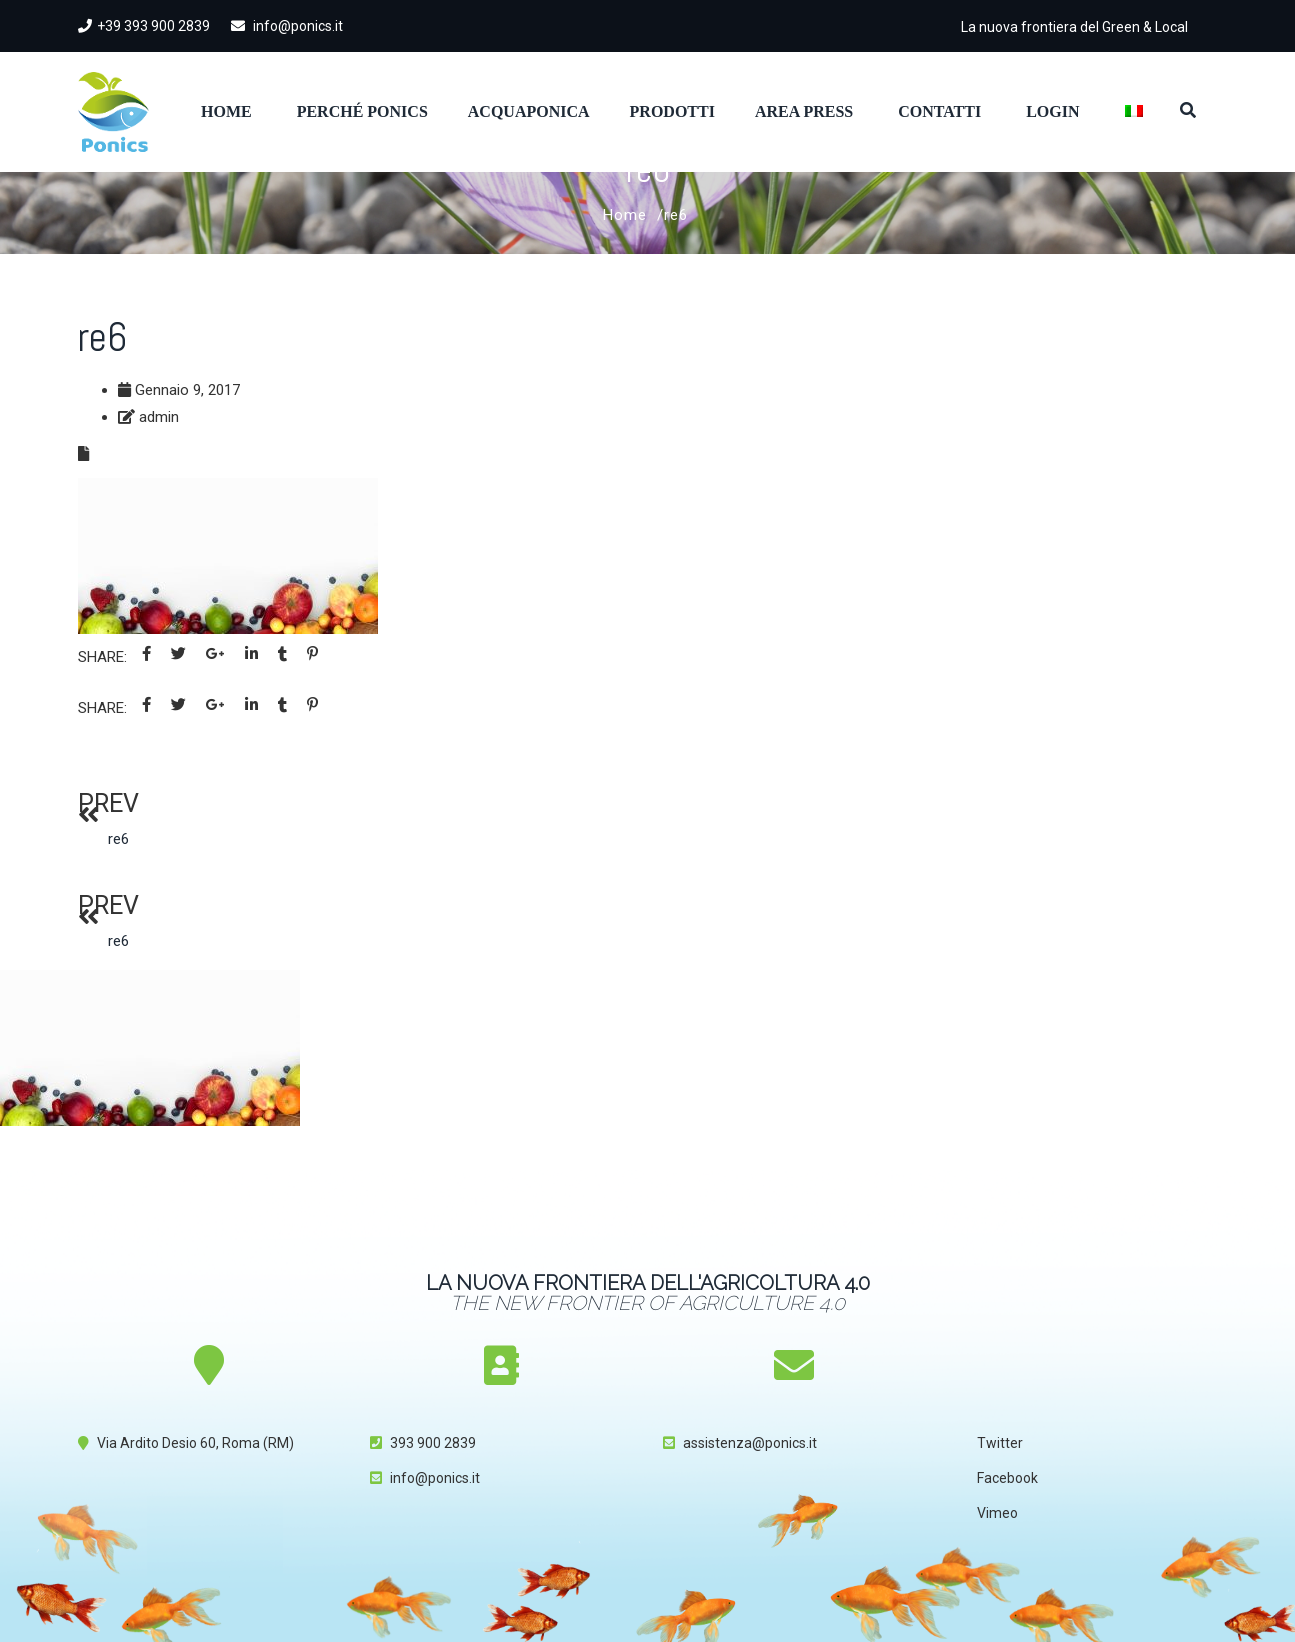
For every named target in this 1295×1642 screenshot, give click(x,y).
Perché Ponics (362, 111)
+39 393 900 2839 (144, 26)
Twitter (1000, 1443)
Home (226, 111)
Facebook (1007, 1478)
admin (159, 417)
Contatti (939, 111)
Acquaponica (529, 111)
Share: (102, 657)
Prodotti (672, 111)
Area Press (804, 111)
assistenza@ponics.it (750, 1443)
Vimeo (997, 1513)
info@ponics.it (287, 26)
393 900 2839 (433, 1443)
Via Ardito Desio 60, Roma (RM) (195, 1443)
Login (1052, 111)
